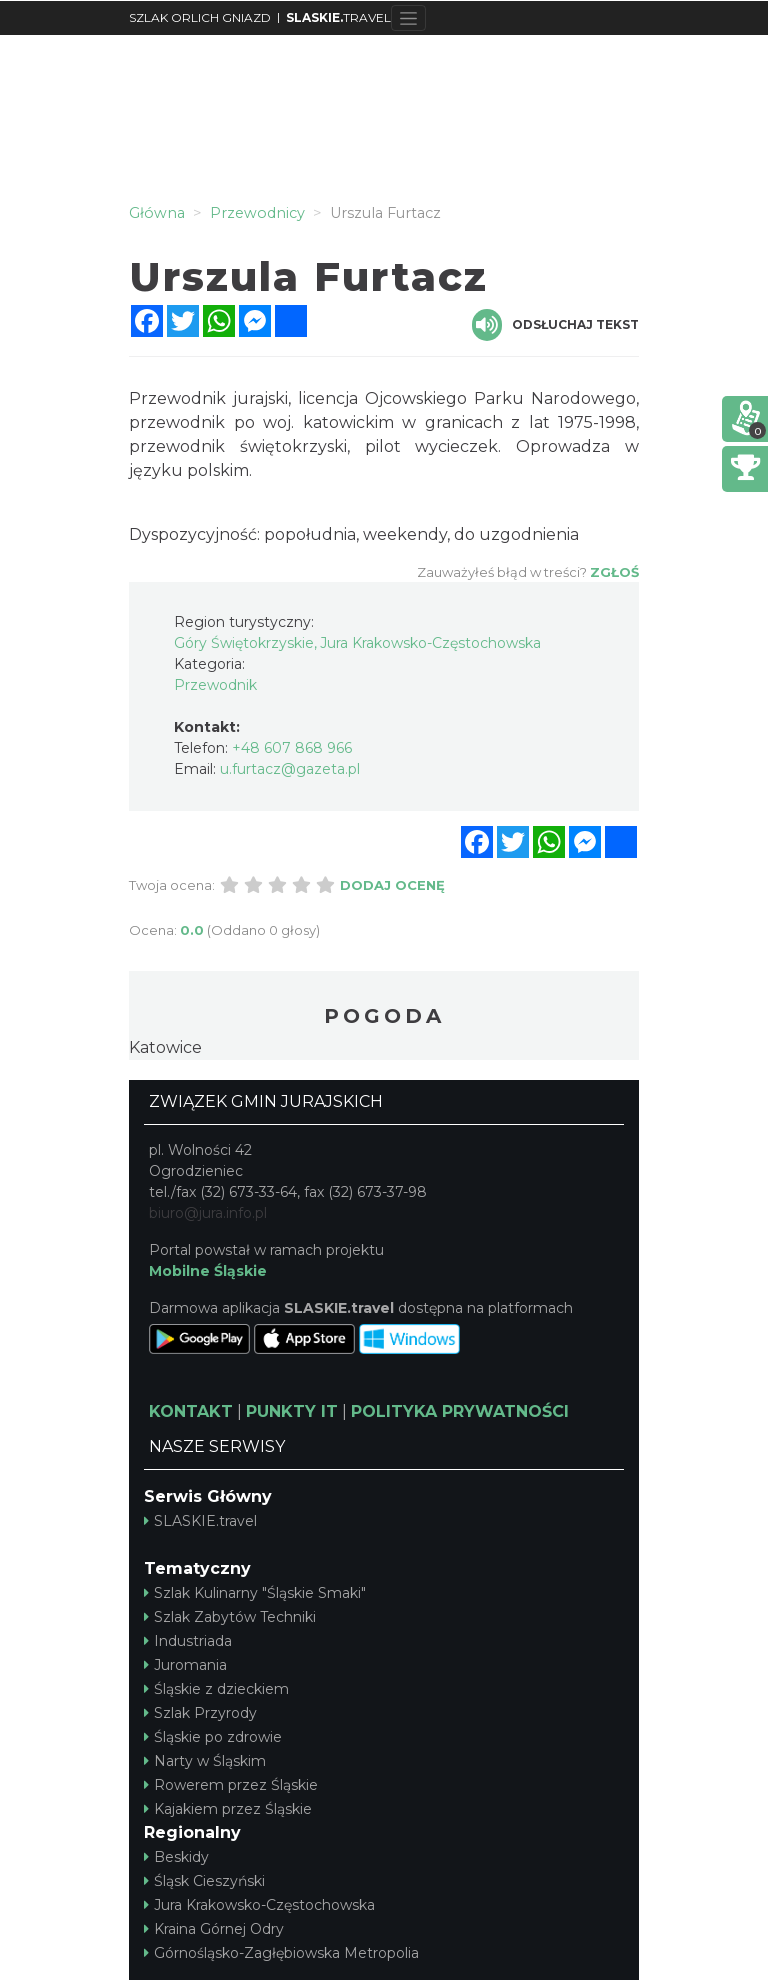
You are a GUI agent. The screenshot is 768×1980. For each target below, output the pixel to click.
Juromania (185, 1665)
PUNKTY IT (292, 1411)
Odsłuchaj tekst (555, 325)
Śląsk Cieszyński (204, 1881)
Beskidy (176, 1857)
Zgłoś (614, 572)
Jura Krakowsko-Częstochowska (259, 1905)
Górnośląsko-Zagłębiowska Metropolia (281, 1953)
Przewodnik (215, 685)
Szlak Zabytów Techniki (230, 1617)
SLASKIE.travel (200, 1521)
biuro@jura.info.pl (208, 1213)
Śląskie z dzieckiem (216, 1689)
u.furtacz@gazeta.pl (290, 769)
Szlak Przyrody (200, 1713)
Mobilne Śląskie (208, 1271)
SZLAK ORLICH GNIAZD (200, 17)
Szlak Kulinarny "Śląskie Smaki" (255, 1593)
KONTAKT (191, 1411)
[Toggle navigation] (408, 18)
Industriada (188, 1641)
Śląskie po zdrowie (213, 1737)
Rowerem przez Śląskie (231, 1785)
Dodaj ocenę (392, 885)
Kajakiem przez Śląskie (228, 1809)
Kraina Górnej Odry (214, 1929)
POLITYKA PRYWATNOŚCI (460, 1411)
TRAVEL (338, 17)
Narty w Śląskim (205, 1761)
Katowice (165, 1047)
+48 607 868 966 (292, 748)
